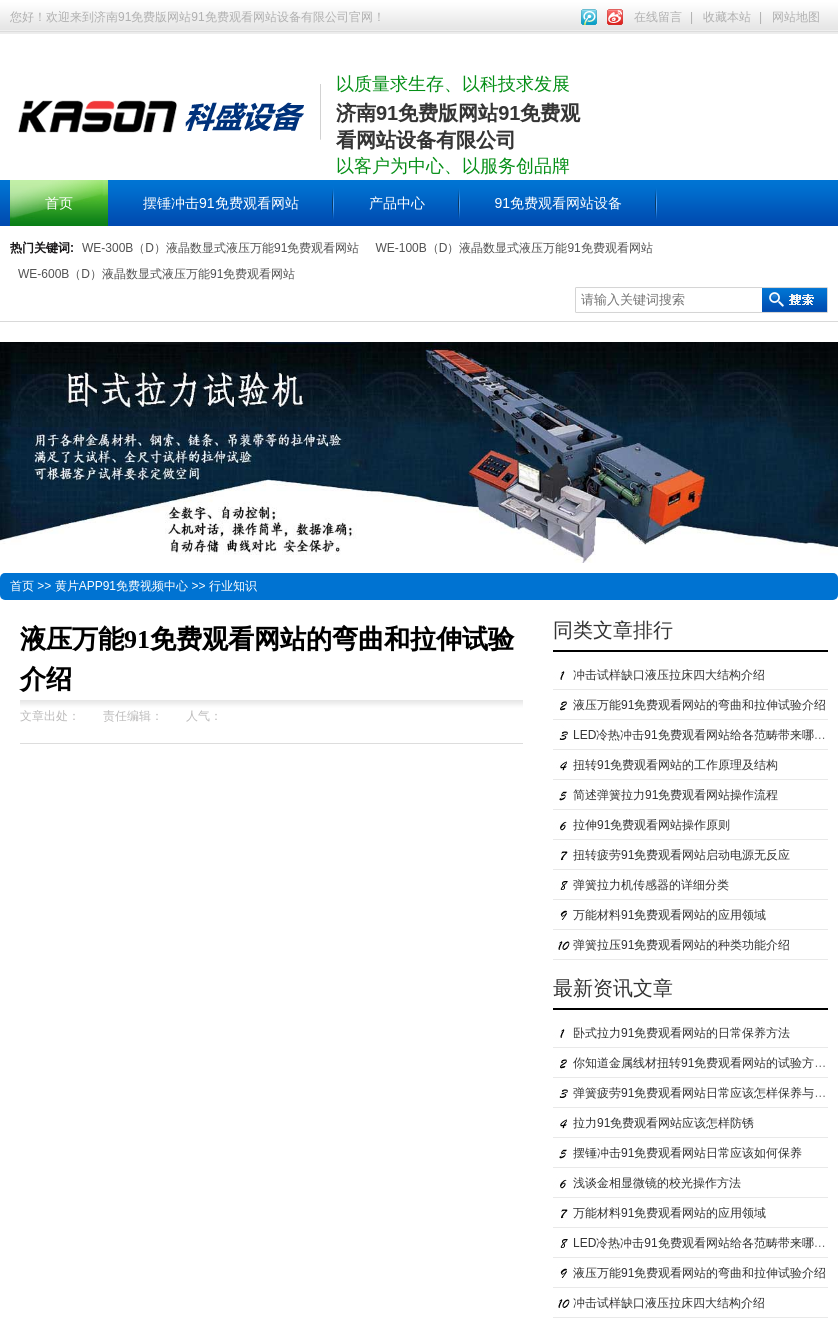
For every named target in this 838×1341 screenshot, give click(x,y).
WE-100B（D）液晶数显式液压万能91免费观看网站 (513, 248)
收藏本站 (727, 17)
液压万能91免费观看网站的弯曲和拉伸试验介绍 (699, 705)
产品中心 (397, 203)
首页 (59, 203)
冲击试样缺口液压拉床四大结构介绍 (669, 675)
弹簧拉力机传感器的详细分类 (651, 885)
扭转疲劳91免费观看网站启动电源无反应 (681, 855)
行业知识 (233, 586)
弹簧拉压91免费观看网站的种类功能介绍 (681, 945)
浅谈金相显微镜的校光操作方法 (657, 1183)
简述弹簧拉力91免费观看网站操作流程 (675, 795)
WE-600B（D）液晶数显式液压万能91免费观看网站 (156, 274)
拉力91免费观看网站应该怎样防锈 (663, 1123)
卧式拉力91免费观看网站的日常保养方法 (681, 1033)
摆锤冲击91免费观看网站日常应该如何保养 (687, 1153)
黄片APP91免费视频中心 (121, 586)
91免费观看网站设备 (559, 203)
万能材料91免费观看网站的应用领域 (669, 915)
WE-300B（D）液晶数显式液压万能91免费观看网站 (220, 248)
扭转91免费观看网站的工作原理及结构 (675, 765)
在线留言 (658, 17)
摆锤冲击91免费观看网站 (221, 203)
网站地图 (796, 17)
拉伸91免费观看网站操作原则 (651, 825)
